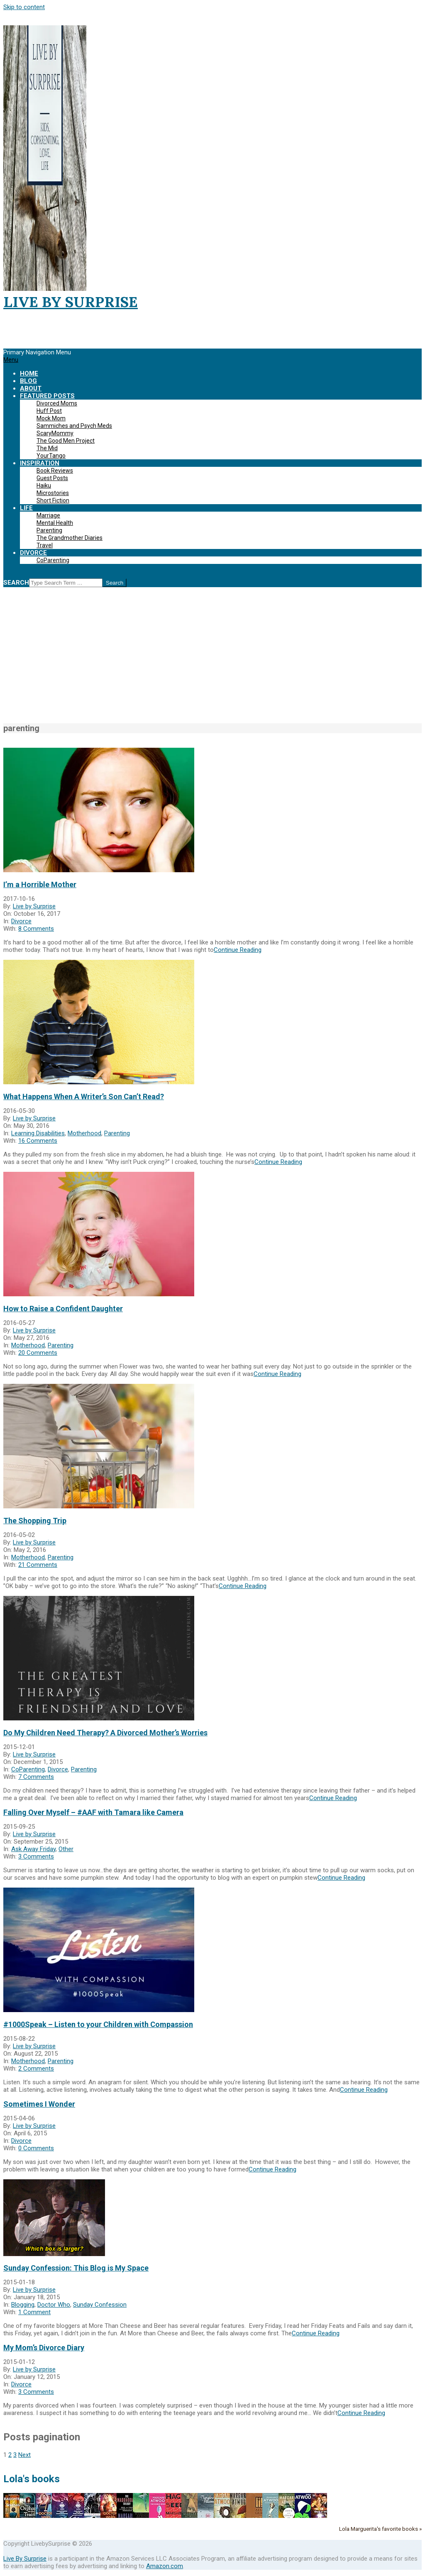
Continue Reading (237, 950)
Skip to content (24, 7)
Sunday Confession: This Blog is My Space (76, 2268)
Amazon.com (164, 2566)
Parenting (117, 1133)
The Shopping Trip (34, 1520)
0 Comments (36, 2148)
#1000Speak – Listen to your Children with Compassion (98, 2024)
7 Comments (36, 1777)
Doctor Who (53, 2304)
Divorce (21, 921)
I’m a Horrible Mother (39, 884)
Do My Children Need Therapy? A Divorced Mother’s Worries (105, 1732)
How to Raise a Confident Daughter (63, 1308)
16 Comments (37, 1140)
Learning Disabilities (38, 1133)
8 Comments (36, 928)
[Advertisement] (212, 660)
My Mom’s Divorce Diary (43, 2347)
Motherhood (84, 1133)
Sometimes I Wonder (39, 2104)
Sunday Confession (100, 2304)
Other (66, 1849)
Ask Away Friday (33, 1849)
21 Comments (37, 1565)
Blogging (22, 2304)
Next (24, 2455)
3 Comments (36, 1856)
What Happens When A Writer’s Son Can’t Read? (83, 1096)
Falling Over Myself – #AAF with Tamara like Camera (93, 1812)
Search (16, 582)
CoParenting (28, 1769)
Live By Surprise (24, 2558)
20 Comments (37, 1352)
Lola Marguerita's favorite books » (380, 2528)
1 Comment (34, 2312)
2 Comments (36, 2068)
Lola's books (31, 2479)
